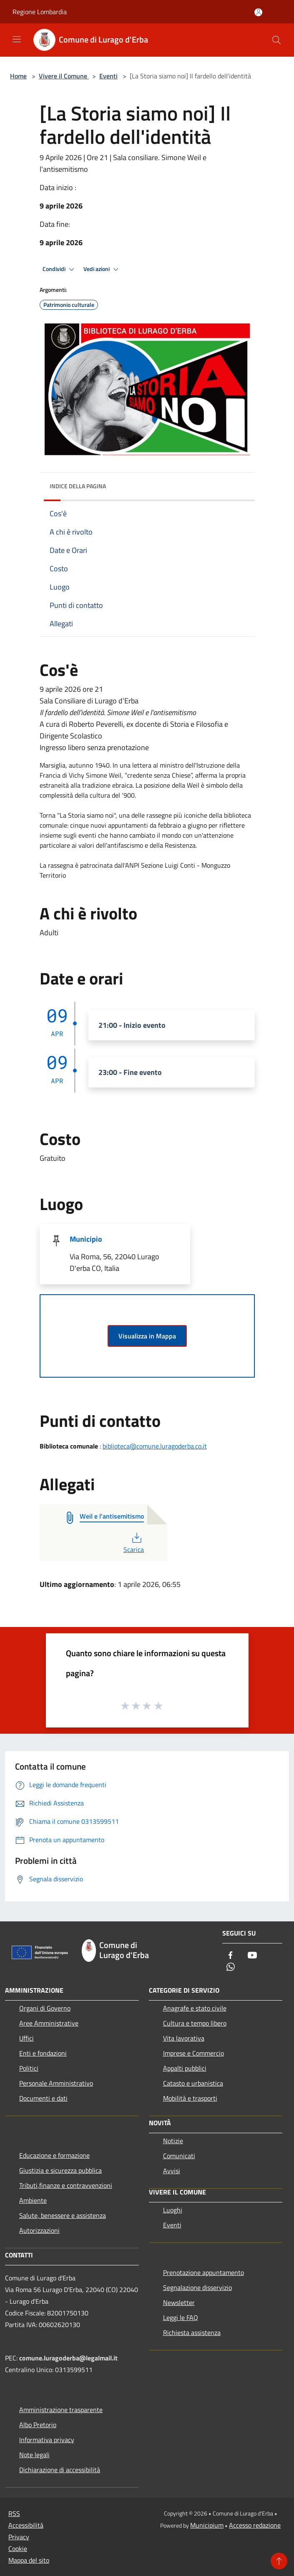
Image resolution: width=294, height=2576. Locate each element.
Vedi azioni (102, 269)
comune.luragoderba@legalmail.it (68, 2358)
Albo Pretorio (37, 2425)
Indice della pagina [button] (78, 486)
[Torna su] (279, 2561)
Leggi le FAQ (180, 2317)
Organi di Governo (44, 2008)
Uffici (26, 2038)
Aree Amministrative (48, 2023)
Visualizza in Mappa (147, 1336)
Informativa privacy (46, 2440)
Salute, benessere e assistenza (62, 2215)
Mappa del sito (28, 2560)
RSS (14, 2513)
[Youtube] (252, 1956)
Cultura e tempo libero (194, 2023)
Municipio (86, 1239)
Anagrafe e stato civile (194, 2008)
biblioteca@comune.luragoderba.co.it (155, 1446)
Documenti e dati (43, 2098)
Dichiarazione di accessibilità (59, 2470)
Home (18, 76)
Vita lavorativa (183, 2038)
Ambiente (33, 2200)
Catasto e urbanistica (193, 2083)
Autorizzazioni (39, 2230)
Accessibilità (25, 2525)
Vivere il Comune (64, 76)
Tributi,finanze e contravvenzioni (65, 2185)
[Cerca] (276, 40)
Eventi (108, 76)
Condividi (60, 269)
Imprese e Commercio (193, 2053)
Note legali (34, 2455)
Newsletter (179, 2302)
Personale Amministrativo (56, 2083)
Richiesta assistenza (192, 2332)
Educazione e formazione (54, 2155)
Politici (28, 2068)
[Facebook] (230, 1956)
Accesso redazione (255, 2525)
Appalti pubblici (184, 2068)
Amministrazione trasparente (61, 2410)
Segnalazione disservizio (197, 2287)
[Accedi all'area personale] (258, 12)
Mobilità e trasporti (190, 2098)
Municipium (207, 2525)
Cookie (17, 2548)
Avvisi (171, 2171)
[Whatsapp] (230, 1967)
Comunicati (179, 2156)
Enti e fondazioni (43, 2053)
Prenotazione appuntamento (203, 2272)
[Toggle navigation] (17, 39)
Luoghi (172, 2210)
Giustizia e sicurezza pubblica (60, 2170)
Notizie (173, 2141)
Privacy (18, 2537)
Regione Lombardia (40, 12)
